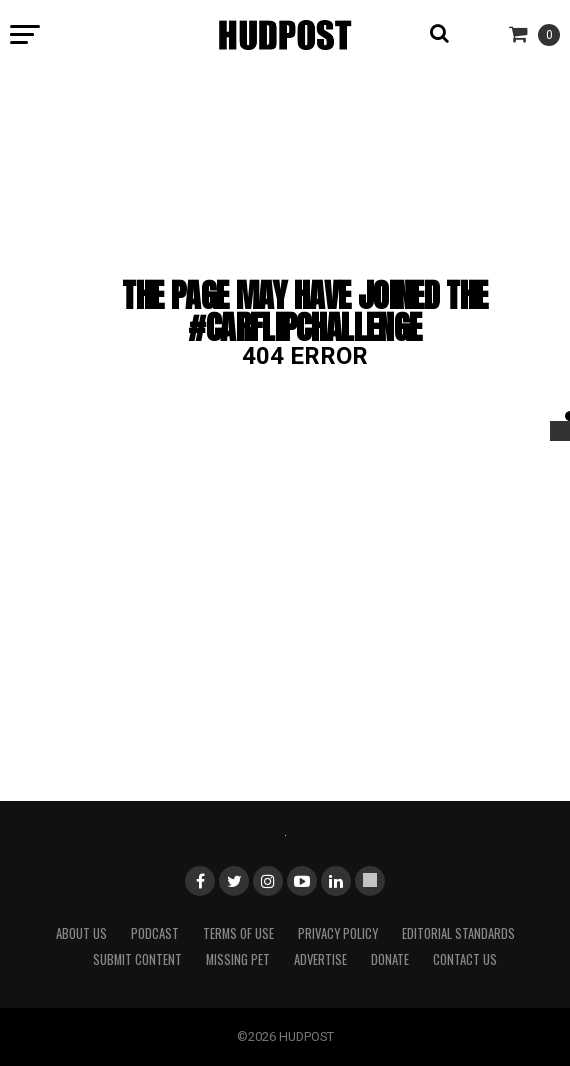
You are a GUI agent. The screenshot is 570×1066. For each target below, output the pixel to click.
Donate (390, 959)
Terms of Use (238, 933)
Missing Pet (238, 959)
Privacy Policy (338, 933)
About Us (81, 933)
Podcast (155, 933)
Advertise (320, 959)
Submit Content (137, 959)
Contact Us (465, 959)
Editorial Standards (458, 933)
